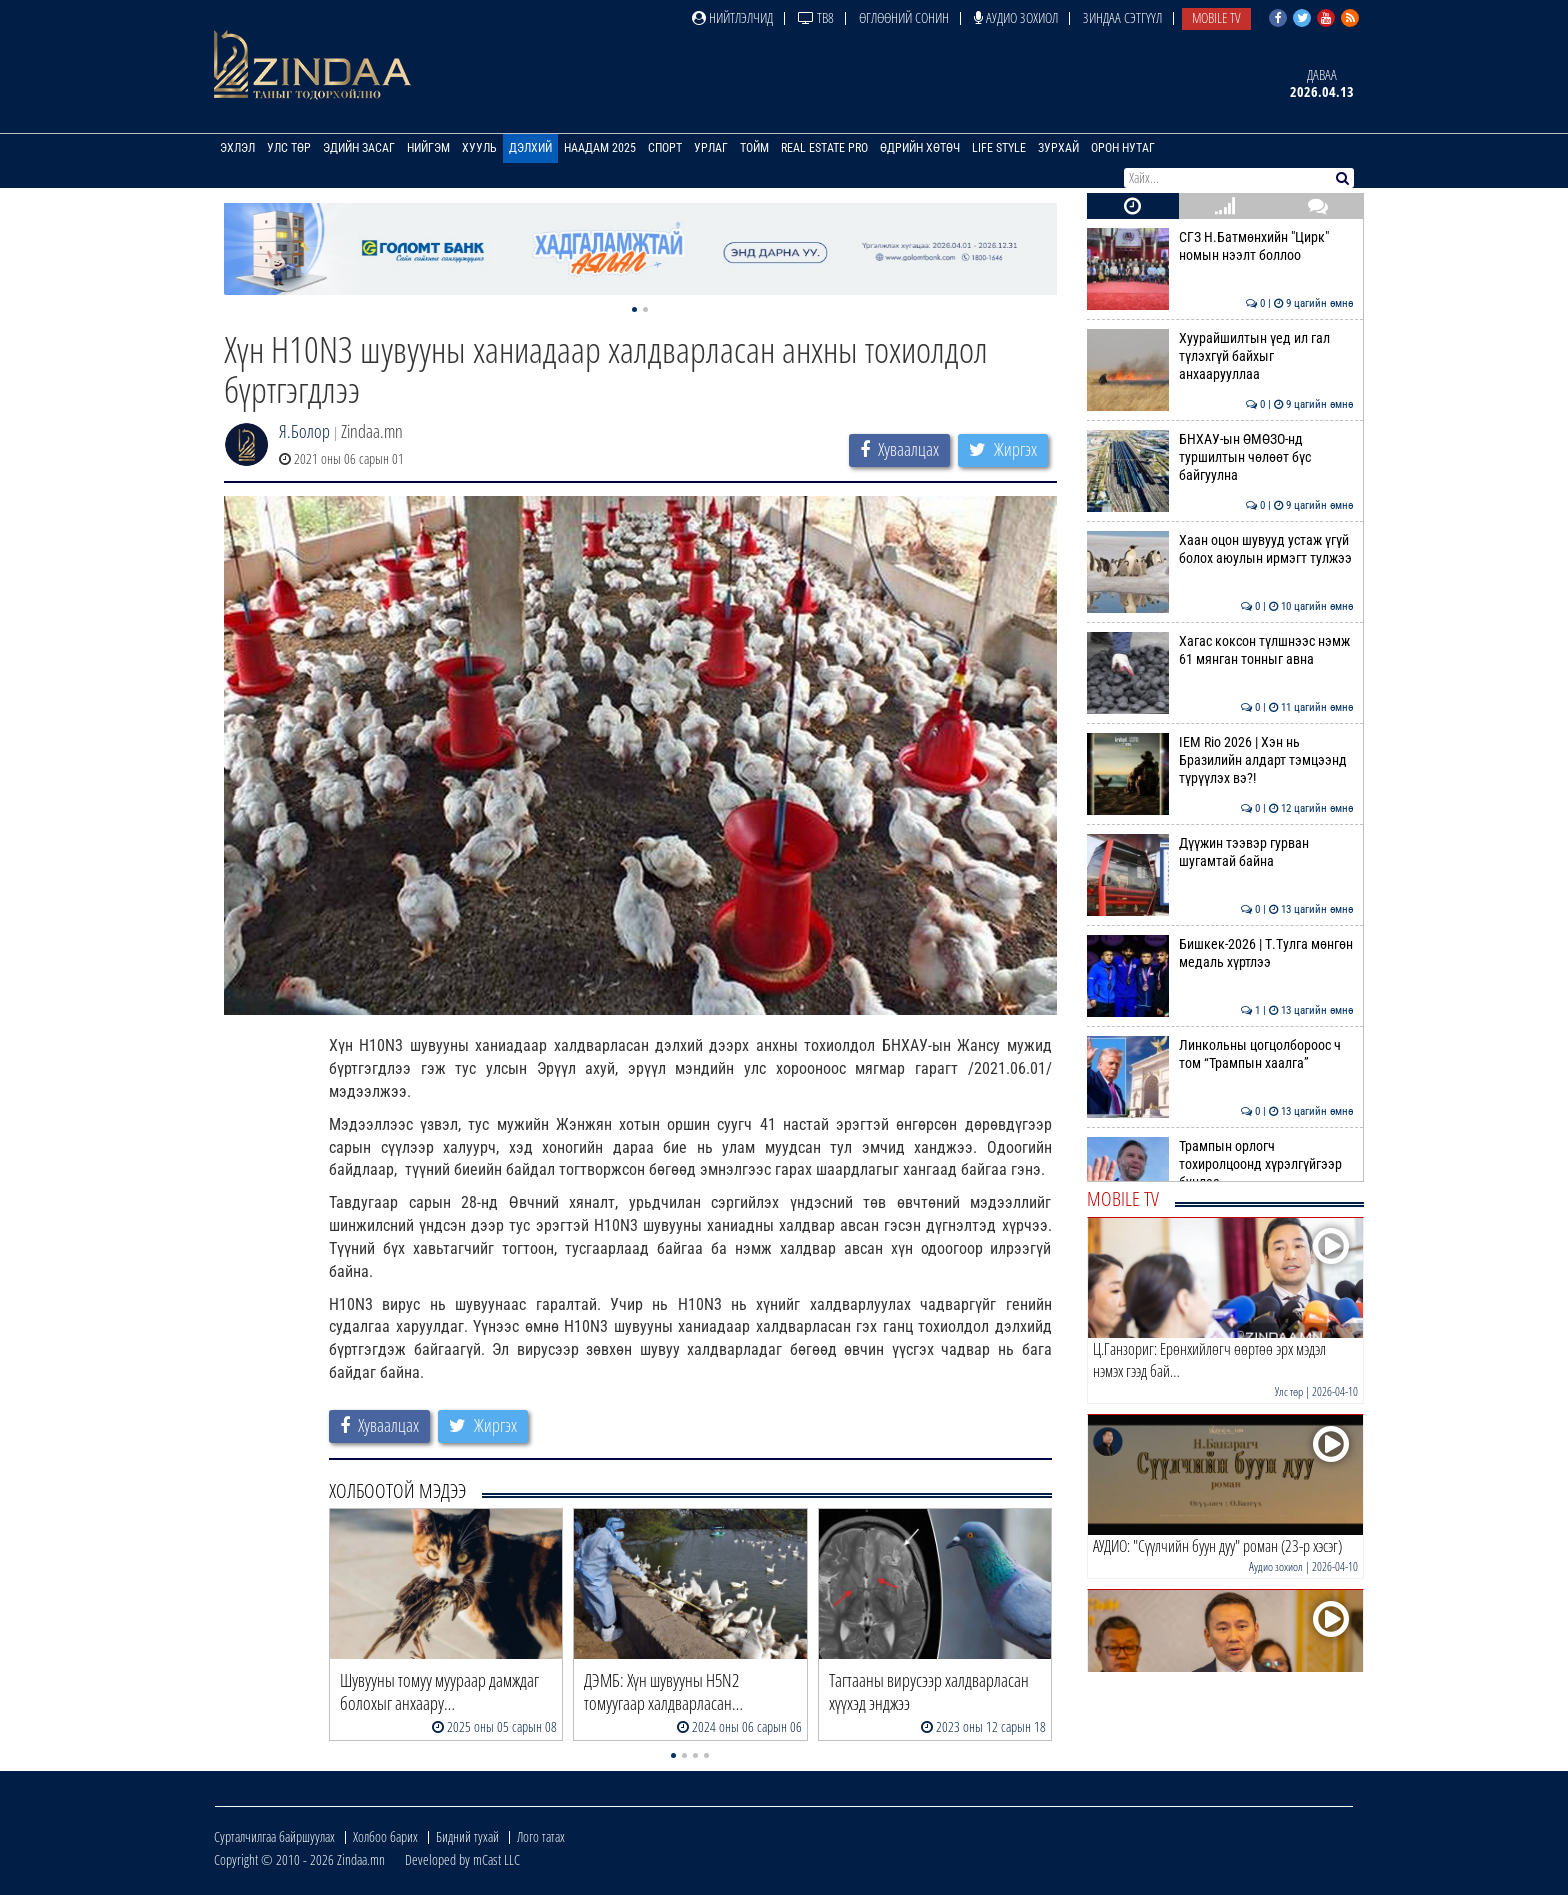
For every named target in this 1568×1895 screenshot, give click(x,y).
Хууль (479, 148)
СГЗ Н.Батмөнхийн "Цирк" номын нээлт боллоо (1220, 246)
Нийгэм (428, 148)
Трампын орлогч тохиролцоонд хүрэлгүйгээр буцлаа (1220, 1164)
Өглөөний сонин (904, 17)
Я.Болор (304, 431)
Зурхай (1058, 148)
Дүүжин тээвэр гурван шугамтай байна (1220, 852)
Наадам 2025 (600, 148)
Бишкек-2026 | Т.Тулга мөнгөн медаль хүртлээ (1220, 953)
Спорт (665, 148)
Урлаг (711, 148)
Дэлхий (530, 148)
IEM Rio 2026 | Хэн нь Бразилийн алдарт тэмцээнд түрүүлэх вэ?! (1220, 760)
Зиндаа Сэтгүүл (1122, 17)
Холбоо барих (385, 1836)
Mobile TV (1216, 17)
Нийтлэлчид (732, 17)
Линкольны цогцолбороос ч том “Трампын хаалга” (1220, 1054)
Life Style (999, 148)
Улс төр (289, 148)
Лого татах (541, 1836)
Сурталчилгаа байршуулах (274, 1836)
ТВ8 (816, 17)
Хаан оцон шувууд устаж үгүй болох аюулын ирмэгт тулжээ (1220, 549)
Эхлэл (237, 148)
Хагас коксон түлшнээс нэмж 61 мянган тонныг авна (1220, 650)
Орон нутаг (1123, 148)
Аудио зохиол (1016, 17)
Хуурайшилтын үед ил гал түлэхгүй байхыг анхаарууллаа (1220, 356)
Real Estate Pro (824, 148)
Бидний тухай (467, 1836)
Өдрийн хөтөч (920, 148)
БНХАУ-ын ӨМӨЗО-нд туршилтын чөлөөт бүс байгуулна (1220, 457)
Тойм (754, 148)
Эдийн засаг (359, 148)
